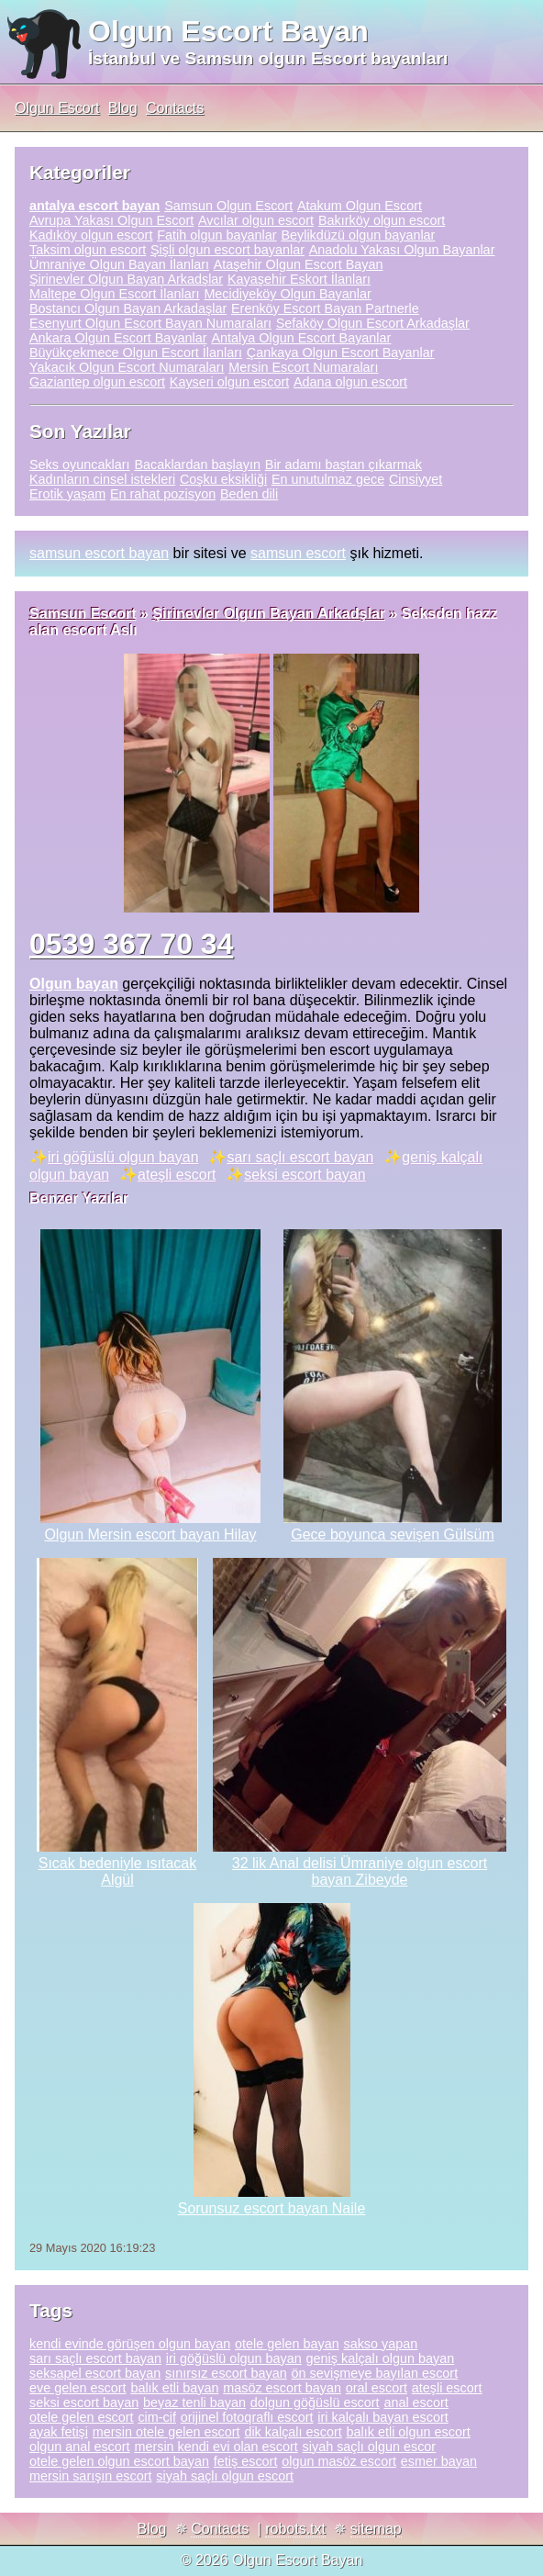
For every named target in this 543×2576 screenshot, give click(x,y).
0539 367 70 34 (131, 943)
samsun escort (298, 553)
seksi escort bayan (305, 1174)
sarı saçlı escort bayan (300, 1157)
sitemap (376, 2529)
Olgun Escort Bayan (228, 31)
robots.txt (295, 2529)
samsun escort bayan (99, 553)
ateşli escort (177, 1174)
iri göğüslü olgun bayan (123, 1157)
